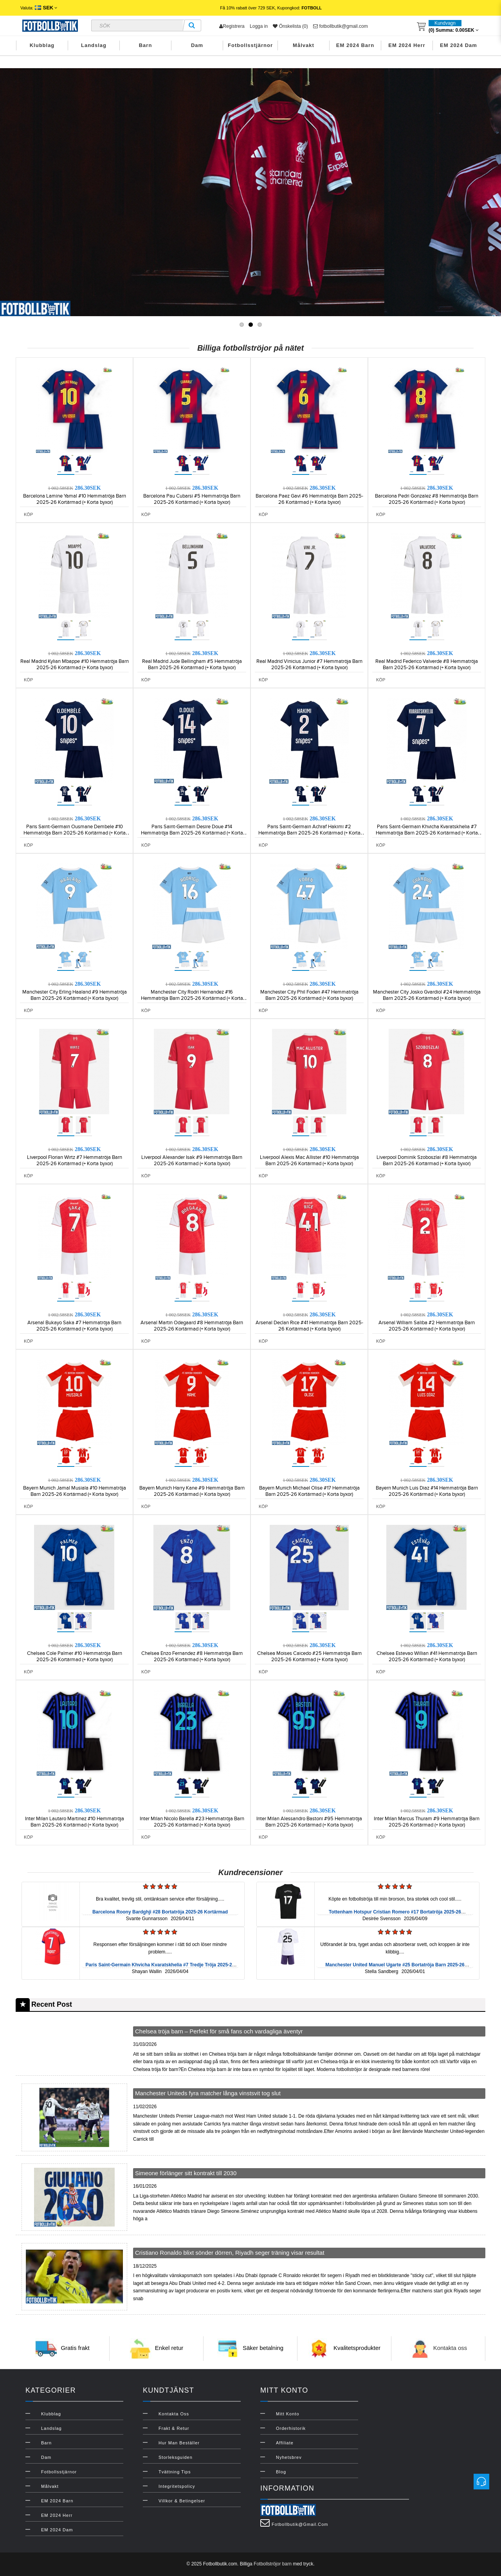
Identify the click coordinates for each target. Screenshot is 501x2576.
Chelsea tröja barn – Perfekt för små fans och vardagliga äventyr (219, 2031)
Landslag (93, 45)
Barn (145, 45)
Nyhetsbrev (289, 2457)
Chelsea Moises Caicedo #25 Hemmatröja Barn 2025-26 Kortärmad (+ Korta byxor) (309, 1656)
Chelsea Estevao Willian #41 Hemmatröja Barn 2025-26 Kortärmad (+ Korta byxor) (427, 1656)
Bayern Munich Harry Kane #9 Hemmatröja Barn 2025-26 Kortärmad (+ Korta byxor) (192, 1491)
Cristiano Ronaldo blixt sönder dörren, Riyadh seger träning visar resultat (229, 2252)
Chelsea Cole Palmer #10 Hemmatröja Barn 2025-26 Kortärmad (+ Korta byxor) (74, 1656)
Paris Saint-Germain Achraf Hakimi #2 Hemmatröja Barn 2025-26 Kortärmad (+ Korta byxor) (309, 833)
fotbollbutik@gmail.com (340, 26)
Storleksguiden (176, 2457)
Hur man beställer (179, 2442)
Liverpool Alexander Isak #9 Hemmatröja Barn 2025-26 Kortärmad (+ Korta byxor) (191, 1160)
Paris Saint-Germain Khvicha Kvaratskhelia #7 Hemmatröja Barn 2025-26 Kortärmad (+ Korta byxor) (427, 833)
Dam (197, 45)
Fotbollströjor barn (273, 2564)
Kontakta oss (450, 2348)
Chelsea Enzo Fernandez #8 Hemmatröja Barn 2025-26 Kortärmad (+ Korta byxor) (192, 1656)
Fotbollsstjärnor (250, 45)
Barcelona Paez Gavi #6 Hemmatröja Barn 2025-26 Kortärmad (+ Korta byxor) (309, 499)
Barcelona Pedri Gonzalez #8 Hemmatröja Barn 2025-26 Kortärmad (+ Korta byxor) (426, 499)
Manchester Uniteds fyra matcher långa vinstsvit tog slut (208, 2093)
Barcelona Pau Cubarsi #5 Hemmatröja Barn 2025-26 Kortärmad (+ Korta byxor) (191, 499)
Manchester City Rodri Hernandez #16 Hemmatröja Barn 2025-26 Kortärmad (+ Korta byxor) (192, 998)
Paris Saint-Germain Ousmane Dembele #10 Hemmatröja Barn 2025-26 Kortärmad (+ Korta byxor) (74, 833)
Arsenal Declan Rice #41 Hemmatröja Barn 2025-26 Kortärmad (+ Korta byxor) (309, 1326)
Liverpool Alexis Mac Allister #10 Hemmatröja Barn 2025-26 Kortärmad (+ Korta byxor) (309, 1160)
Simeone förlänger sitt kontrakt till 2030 (185, 2173)
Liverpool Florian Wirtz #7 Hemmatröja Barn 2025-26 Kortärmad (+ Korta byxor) (74, 1160)
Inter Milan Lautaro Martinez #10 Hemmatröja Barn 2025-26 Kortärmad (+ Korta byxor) (74, 1822)
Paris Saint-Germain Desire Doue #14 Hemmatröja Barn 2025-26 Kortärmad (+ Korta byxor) (192, 833)
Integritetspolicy (177, 2486)
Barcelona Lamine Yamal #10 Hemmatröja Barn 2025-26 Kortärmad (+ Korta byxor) (74, 499)
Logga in (259, 26)
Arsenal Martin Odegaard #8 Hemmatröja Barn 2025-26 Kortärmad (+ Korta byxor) (192, 1326)
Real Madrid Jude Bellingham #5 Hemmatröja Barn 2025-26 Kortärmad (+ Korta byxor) (192, 664)
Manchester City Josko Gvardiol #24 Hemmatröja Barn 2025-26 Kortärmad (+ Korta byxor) (427, 995)
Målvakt (303, 45)
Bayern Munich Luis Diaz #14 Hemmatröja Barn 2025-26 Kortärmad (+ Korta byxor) (427, 1491)
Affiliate (285, 2442)
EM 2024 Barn (355, 45)
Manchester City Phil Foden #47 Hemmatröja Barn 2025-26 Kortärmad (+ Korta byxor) (309, 995)
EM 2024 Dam (458, 45)
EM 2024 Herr (406, 45)
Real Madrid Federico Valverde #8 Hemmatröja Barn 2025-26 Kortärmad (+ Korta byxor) (426, 664)
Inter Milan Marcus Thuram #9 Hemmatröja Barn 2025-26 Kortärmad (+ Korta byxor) (426, 1822)
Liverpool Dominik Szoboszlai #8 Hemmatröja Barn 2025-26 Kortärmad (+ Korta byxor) (427, 1160)
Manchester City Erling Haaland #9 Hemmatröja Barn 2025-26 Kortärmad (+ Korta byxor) (74, 995)
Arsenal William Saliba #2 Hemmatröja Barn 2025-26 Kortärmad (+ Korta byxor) (426, 1326)
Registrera (231, 26)
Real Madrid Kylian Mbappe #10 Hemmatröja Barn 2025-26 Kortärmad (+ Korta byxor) (74, 664)
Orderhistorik (291, 2428)
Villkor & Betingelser (182, 2500)
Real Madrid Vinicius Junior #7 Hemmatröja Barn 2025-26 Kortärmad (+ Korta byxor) (309, 664)
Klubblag (42, 45)
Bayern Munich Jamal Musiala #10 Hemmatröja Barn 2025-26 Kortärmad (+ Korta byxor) (74, 1491)
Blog (281, 2471)
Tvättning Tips (175, 2471)
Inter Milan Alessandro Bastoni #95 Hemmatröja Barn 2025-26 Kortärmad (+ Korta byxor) (309, 1822)
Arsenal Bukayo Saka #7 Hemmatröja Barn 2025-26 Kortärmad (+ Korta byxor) (74, 1326)
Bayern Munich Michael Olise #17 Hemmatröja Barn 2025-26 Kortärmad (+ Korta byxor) (309, 1491)
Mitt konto (287, 2413)
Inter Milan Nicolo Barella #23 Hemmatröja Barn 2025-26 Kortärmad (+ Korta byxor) (192, 1822)
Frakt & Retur (174, 2428)
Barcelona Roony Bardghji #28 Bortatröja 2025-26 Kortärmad (160, 1912)
